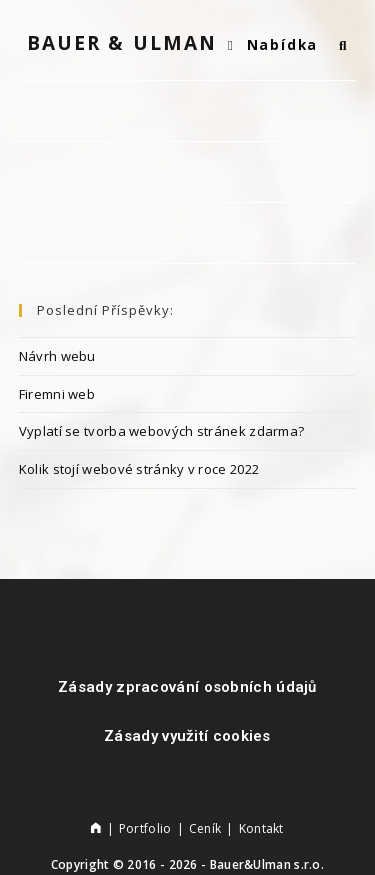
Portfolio (145, 828)
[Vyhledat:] (336, 45)
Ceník (205, 828)
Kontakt (261, 828)
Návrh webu (57, 356)
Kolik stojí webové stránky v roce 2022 (139, 469)
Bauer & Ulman (122, 43)
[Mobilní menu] (276, 45)
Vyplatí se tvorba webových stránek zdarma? (162, 431)
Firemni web (57, 394)
